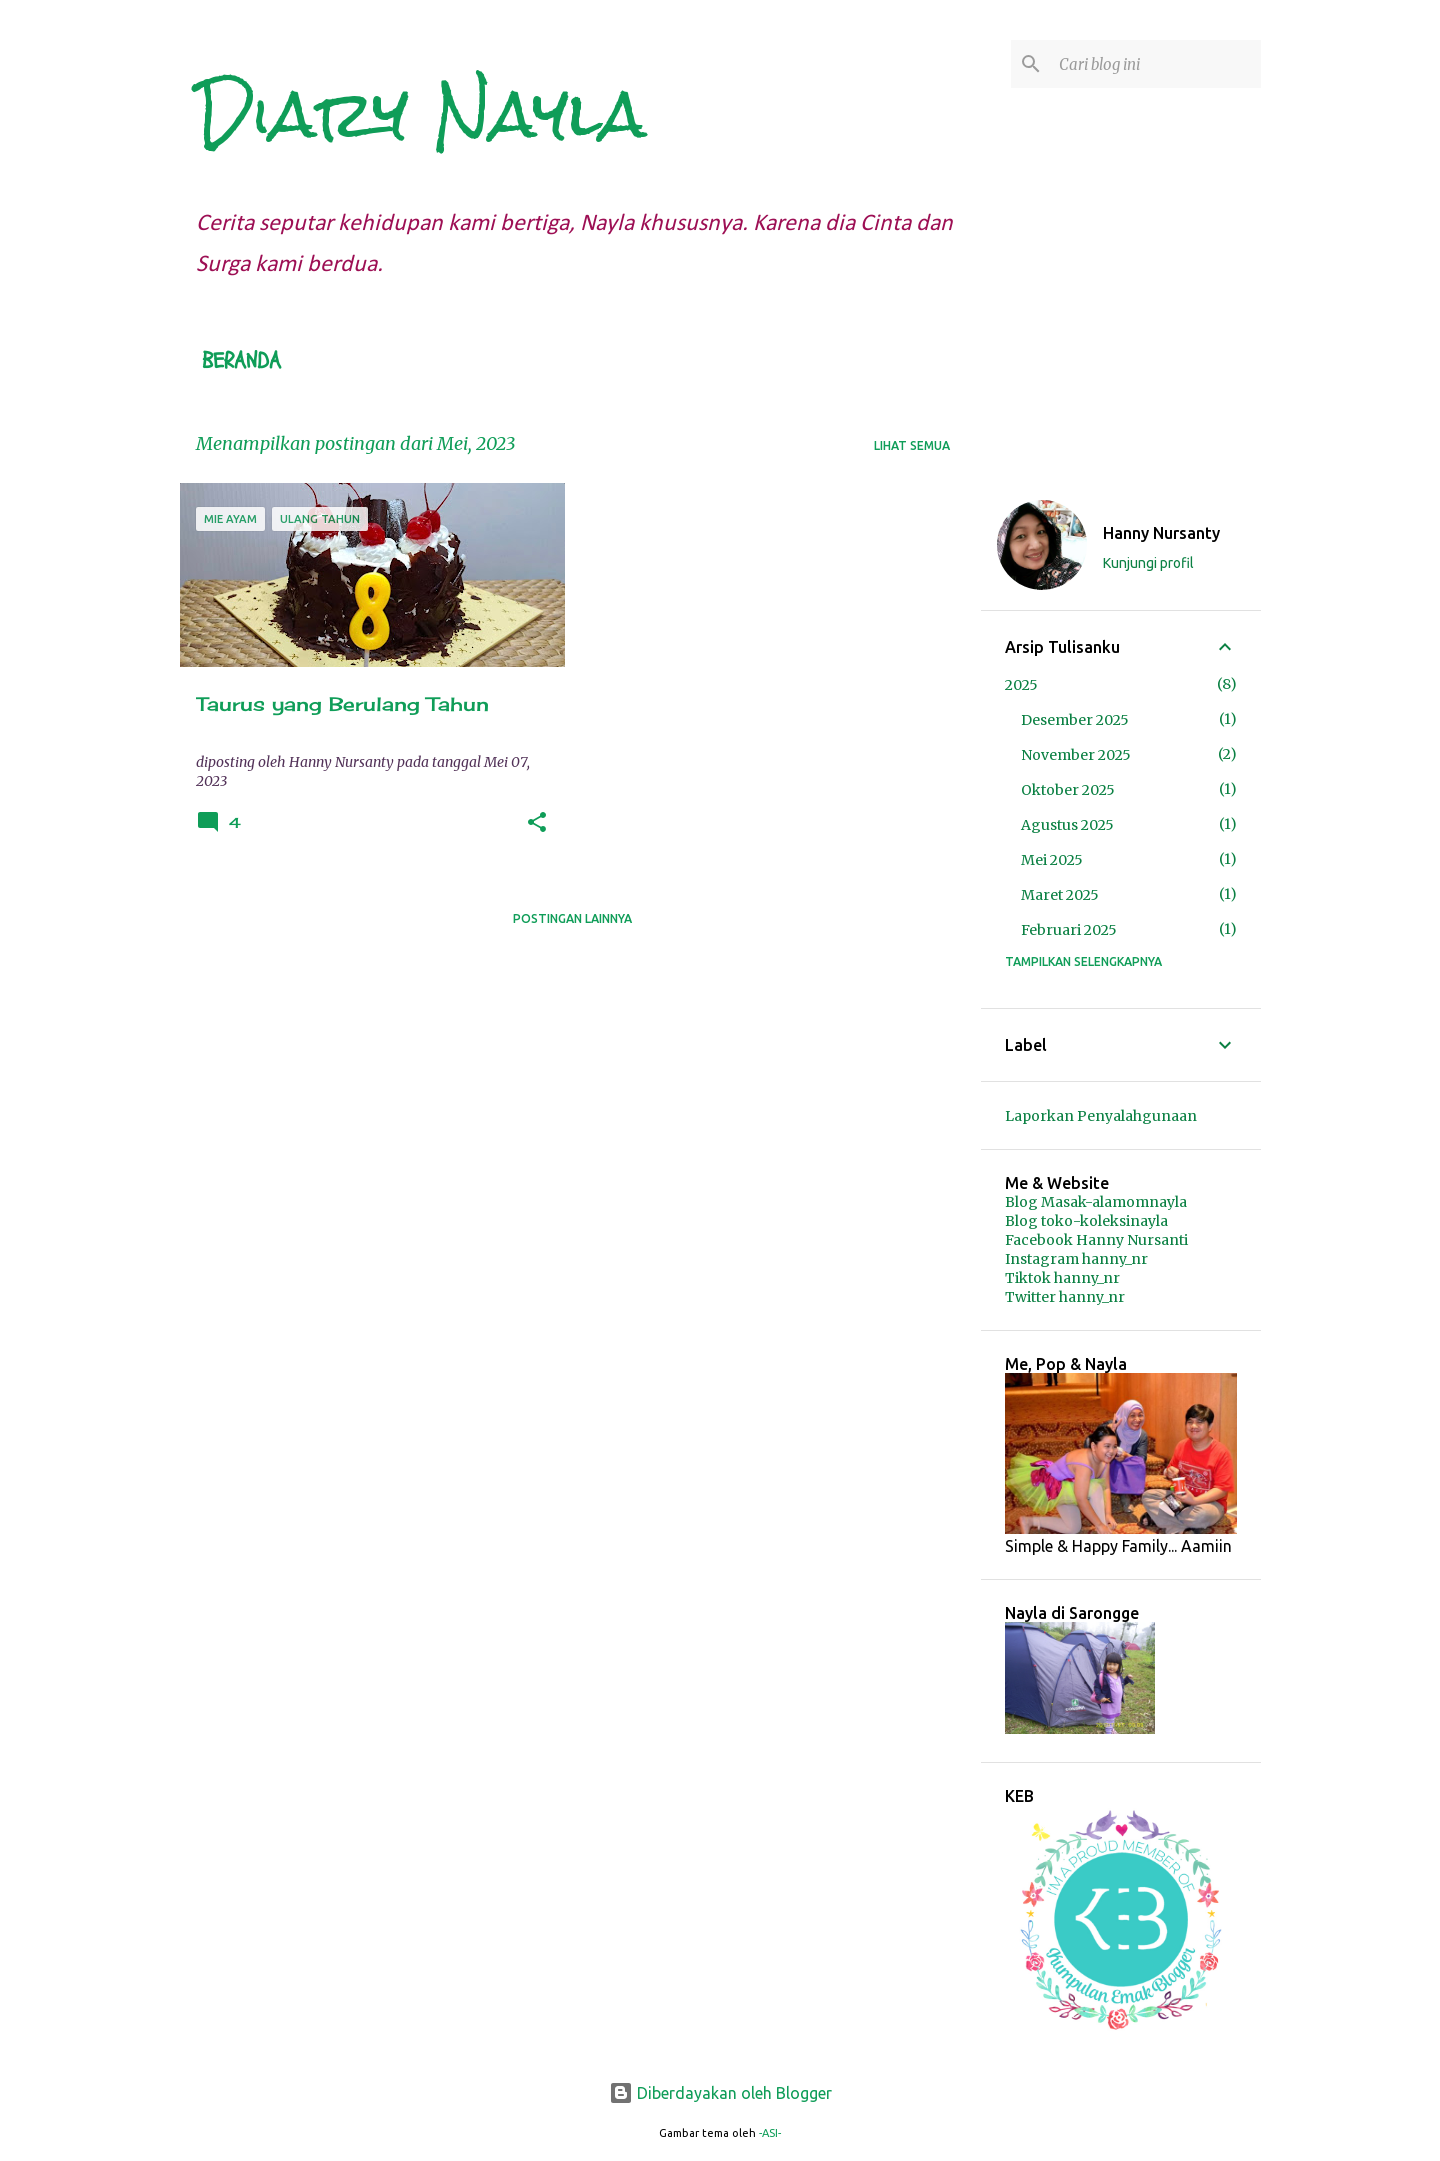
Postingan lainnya (572, 918)
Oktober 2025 (1068, 790)
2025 (1021, 685)
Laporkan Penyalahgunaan (1101, 1116)
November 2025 (1076, 755)
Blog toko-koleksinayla (1086, 1221)
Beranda (241, 361)
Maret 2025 (1060, 895)
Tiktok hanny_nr (1062, 1278)
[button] (537, 823)
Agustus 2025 (1067, 825)
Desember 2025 (1075, 720)
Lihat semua (912, 445)
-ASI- (770, 2133)
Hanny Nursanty (1161, 533)
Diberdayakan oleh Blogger (720, 2093)
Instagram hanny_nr (1076, 1259)
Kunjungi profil (1148, 563)
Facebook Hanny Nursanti (1096, 1240)
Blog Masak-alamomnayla (1096, 1202)
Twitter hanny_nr (1065, 1297)
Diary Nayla (421, 114)
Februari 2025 (1069, 930)
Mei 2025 (1052, 860)
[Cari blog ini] (1156, 64)
